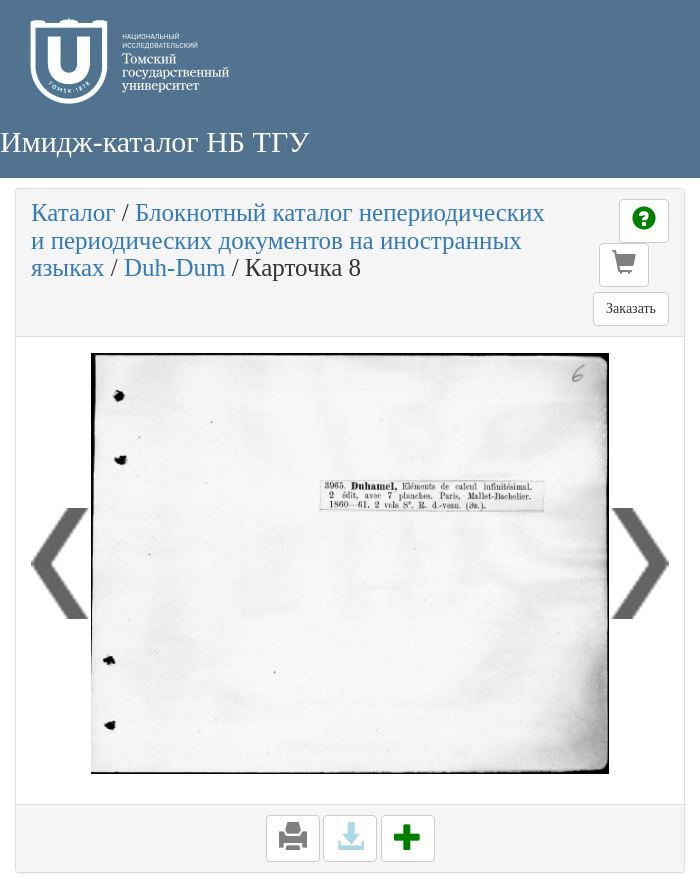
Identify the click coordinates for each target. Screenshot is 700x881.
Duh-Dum (174, 267)
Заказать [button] (631, 308)
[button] (624, 265)
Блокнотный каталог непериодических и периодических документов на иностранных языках (288, 240)
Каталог (73, 212)
